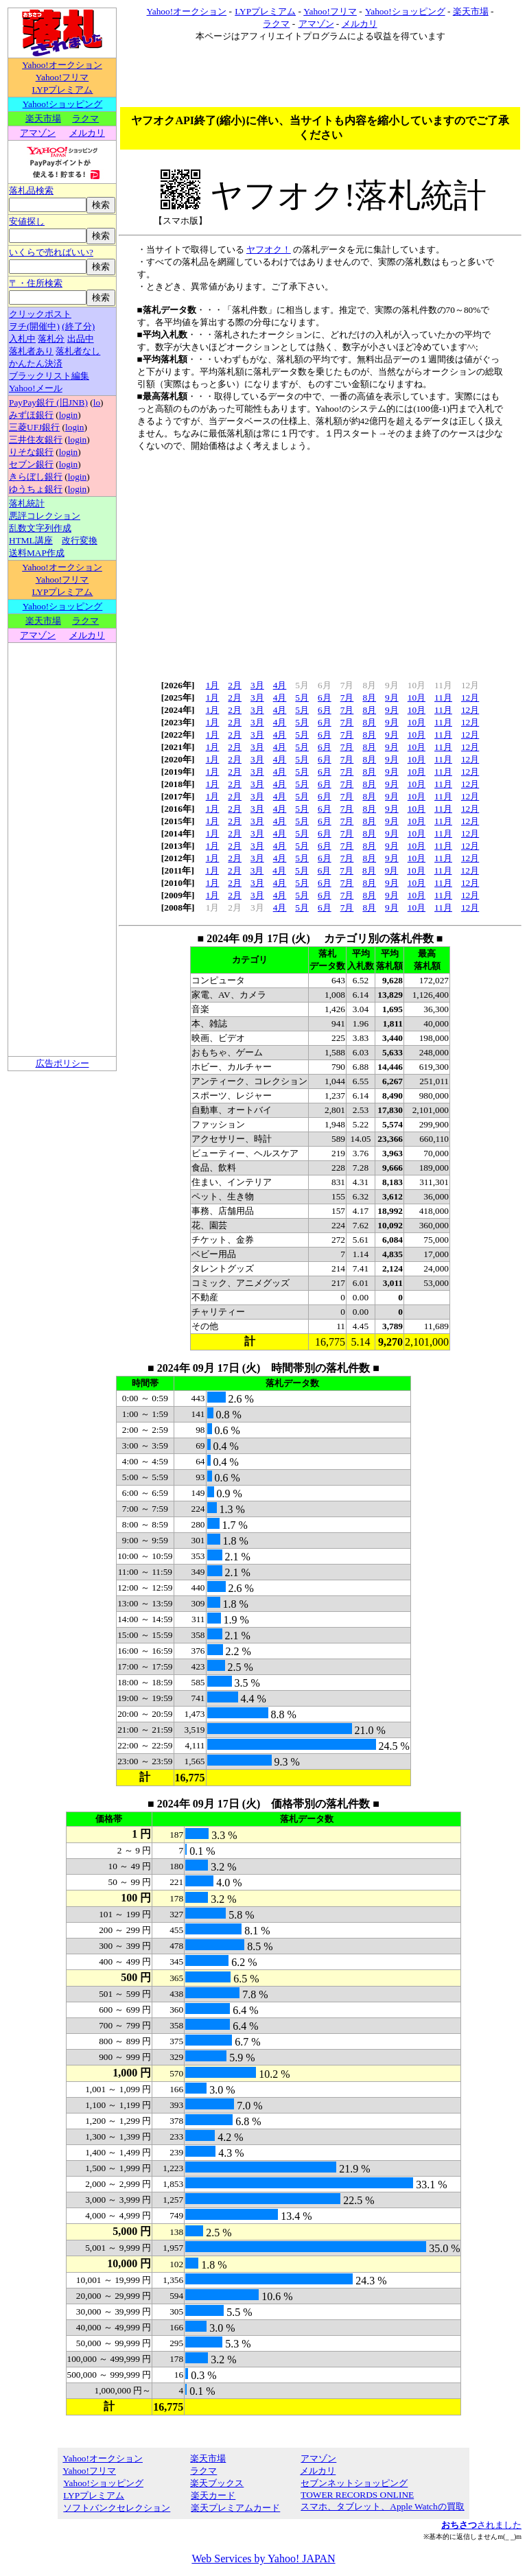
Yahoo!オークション (62, 65)
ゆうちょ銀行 (35, 489)
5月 (302, 697)
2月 (235, 685)
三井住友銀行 (35, 439)
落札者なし (78, 351)
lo (96, 402)
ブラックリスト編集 (49, 376)
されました (481, 2525)
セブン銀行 (31, 464)
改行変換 (79, 540)
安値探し (27, 221)
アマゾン (37, 133)
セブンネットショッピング (354, 2483)
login (68, 415)
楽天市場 (43, 118)
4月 (280, 685)
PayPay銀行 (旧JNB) (48, 402)
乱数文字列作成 (40, 528)
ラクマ (85, 118)
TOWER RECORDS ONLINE (357, 2495)
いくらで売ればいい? (51, 252)
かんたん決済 (35, 363)
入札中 (22, 338)
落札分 (51, 338)
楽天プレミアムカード (235, 2508)
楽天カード (212, 2495)
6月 (324, 697)
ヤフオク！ (268, 249)
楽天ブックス (217, 2483)
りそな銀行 (31, 452)
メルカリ (87, 133)
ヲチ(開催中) (34, 326)
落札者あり (31, 351)
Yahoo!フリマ (62, 77)
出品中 (80, 338)
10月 (416, 697)
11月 (443, 697)
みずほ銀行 (31, 415)
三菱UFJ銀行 (34, 427)
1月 (213, 685)
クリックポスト (40, 314)
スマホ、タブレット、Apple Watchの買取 (382, 2506)
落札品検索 (31, 190)
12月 (470, 697)
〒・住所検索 (35, 283)
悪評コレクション (44, 516)
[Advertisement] (263, 1169)
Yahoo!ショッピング (62, 104)
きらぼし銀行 (35, 476)
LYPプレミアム (62, 89)
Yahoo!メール (35, 388)
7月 (347, 697)
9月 (392, 697)
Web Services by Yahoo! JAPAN (263, 2558)
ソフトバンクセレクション (116, 2508)
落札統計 (27, 503)
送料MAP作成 (37, 553)
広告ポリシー (62, 1063)
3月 (257, 685)
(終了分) (78, 326)
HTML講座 (31, 540)
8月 (369, 697)
